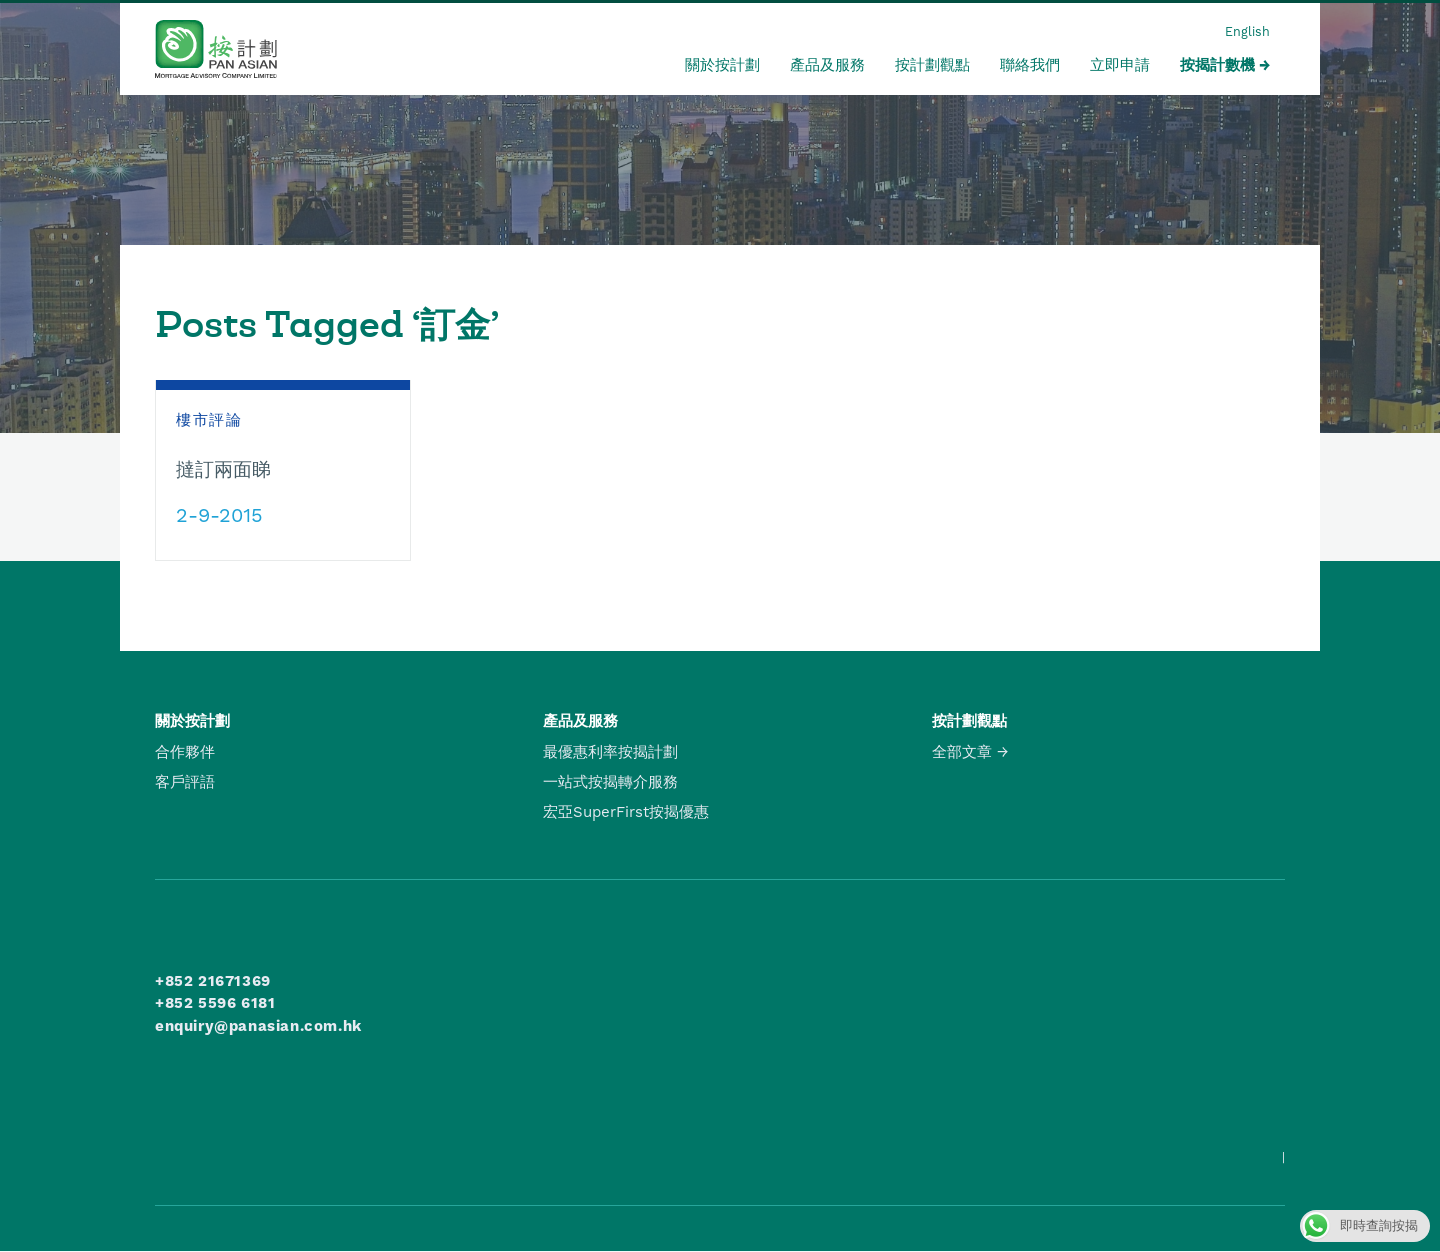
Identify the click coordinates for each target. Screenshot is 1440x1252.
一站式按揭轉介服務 (610, 782)
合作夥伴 (185, 752)
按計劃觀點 (932, 65)
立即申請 (1120, 65)
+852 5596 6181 (215, 1003)
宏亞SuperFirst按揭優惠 (626, 812)
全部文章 (962, 752)
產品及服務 (827, 65)
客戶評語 (185, 782)
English (1247, 31)
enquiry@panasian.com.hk (258, 1026)
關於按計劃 (722, 65)
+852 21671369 (213, 981)
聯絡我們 (1030, 65)
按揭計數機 (1217, 65)
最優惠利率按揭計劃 (610, 752)
